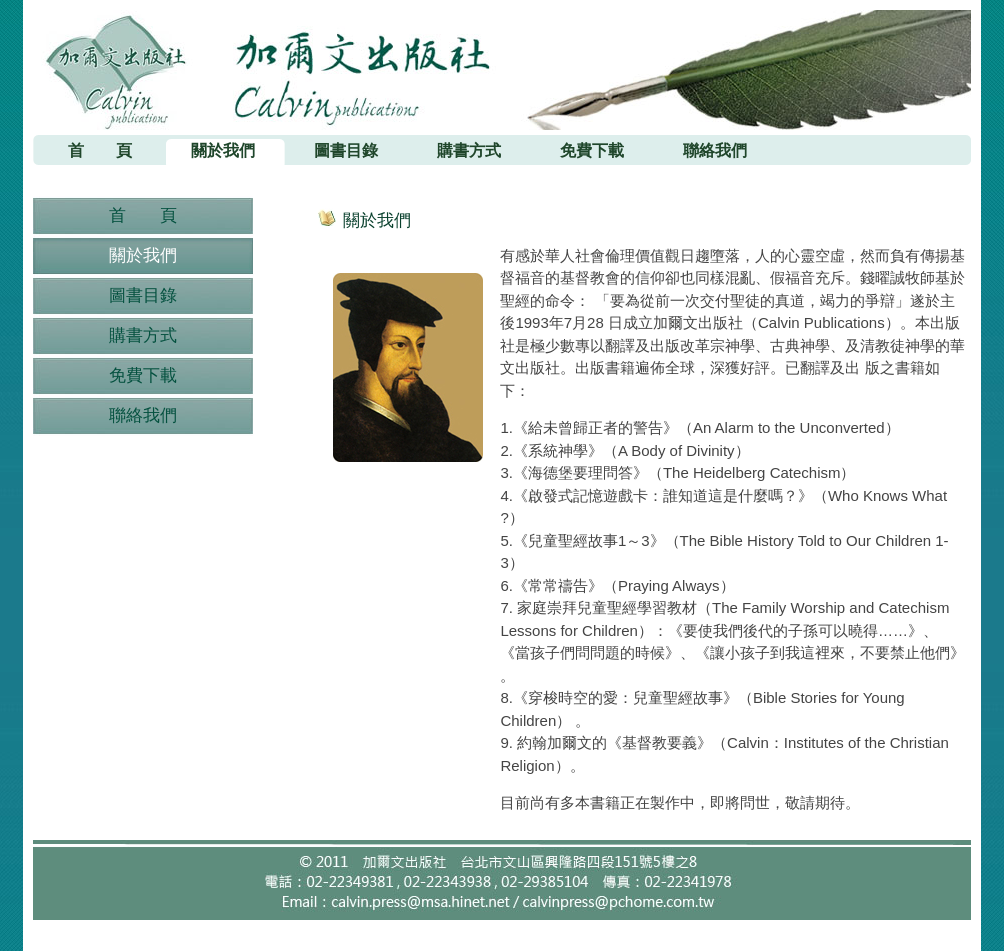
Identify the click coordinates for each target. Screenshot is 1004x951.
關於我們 (143, 255)
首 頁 (143, 215)
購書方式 (143, 335)
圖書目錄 (143, 295)
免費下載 (143, 375)
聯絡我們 (143, 415)
